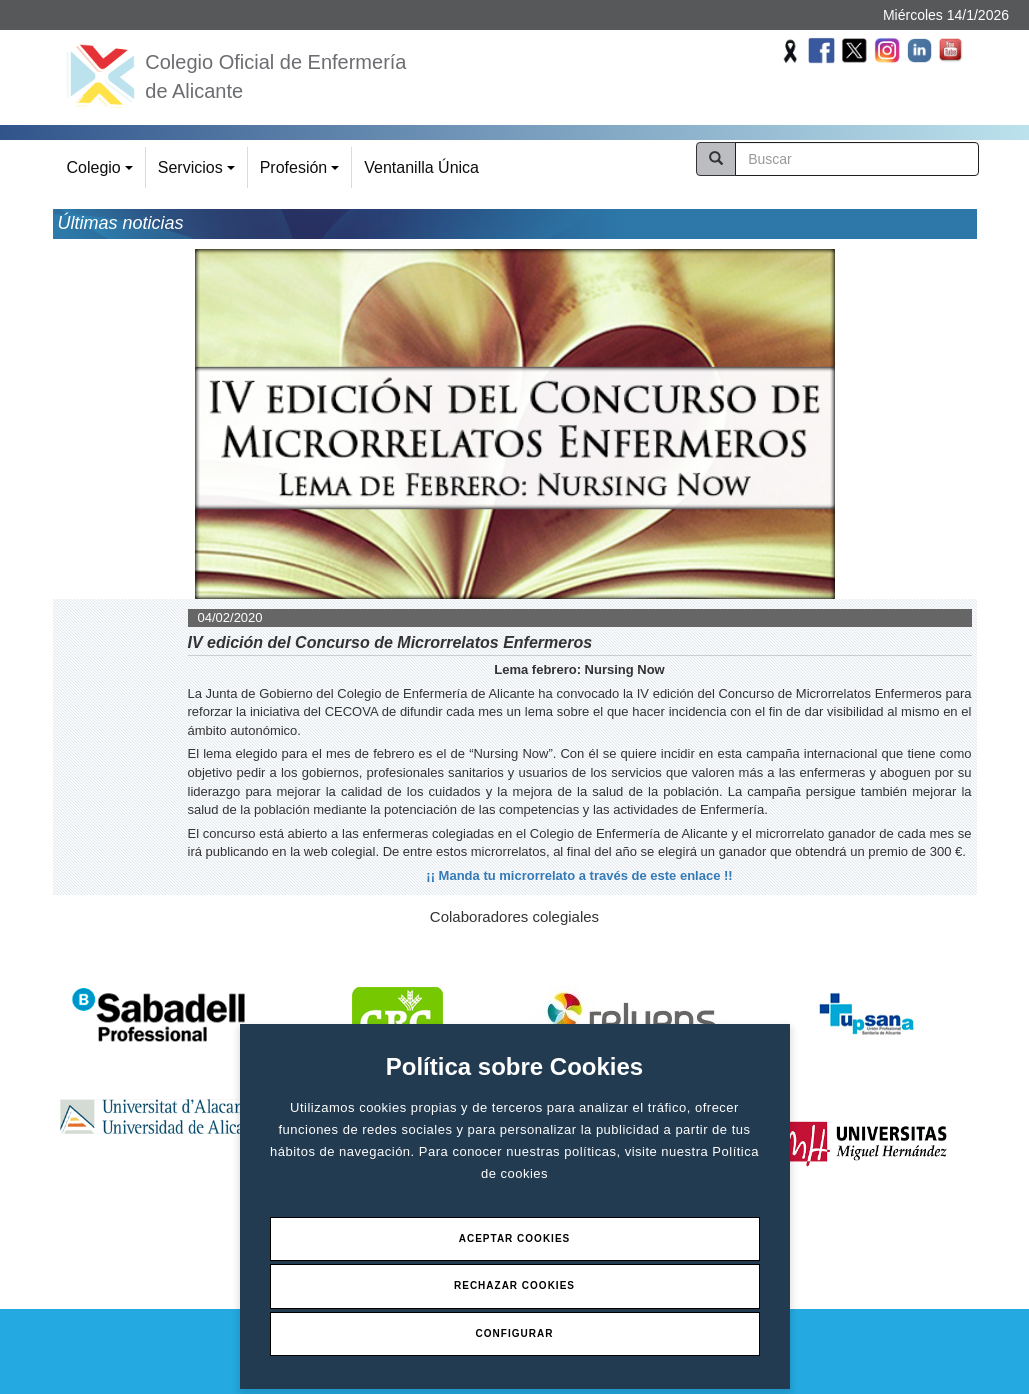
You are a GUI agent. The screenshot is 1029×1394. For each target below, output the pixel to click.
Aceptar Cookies (515, 1238)
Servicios (199, 173)
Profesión (302, 173)
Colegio (103, 173)
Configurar (515, 1333)
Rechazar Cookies (514, 1285)
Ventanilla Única (421, 167)
